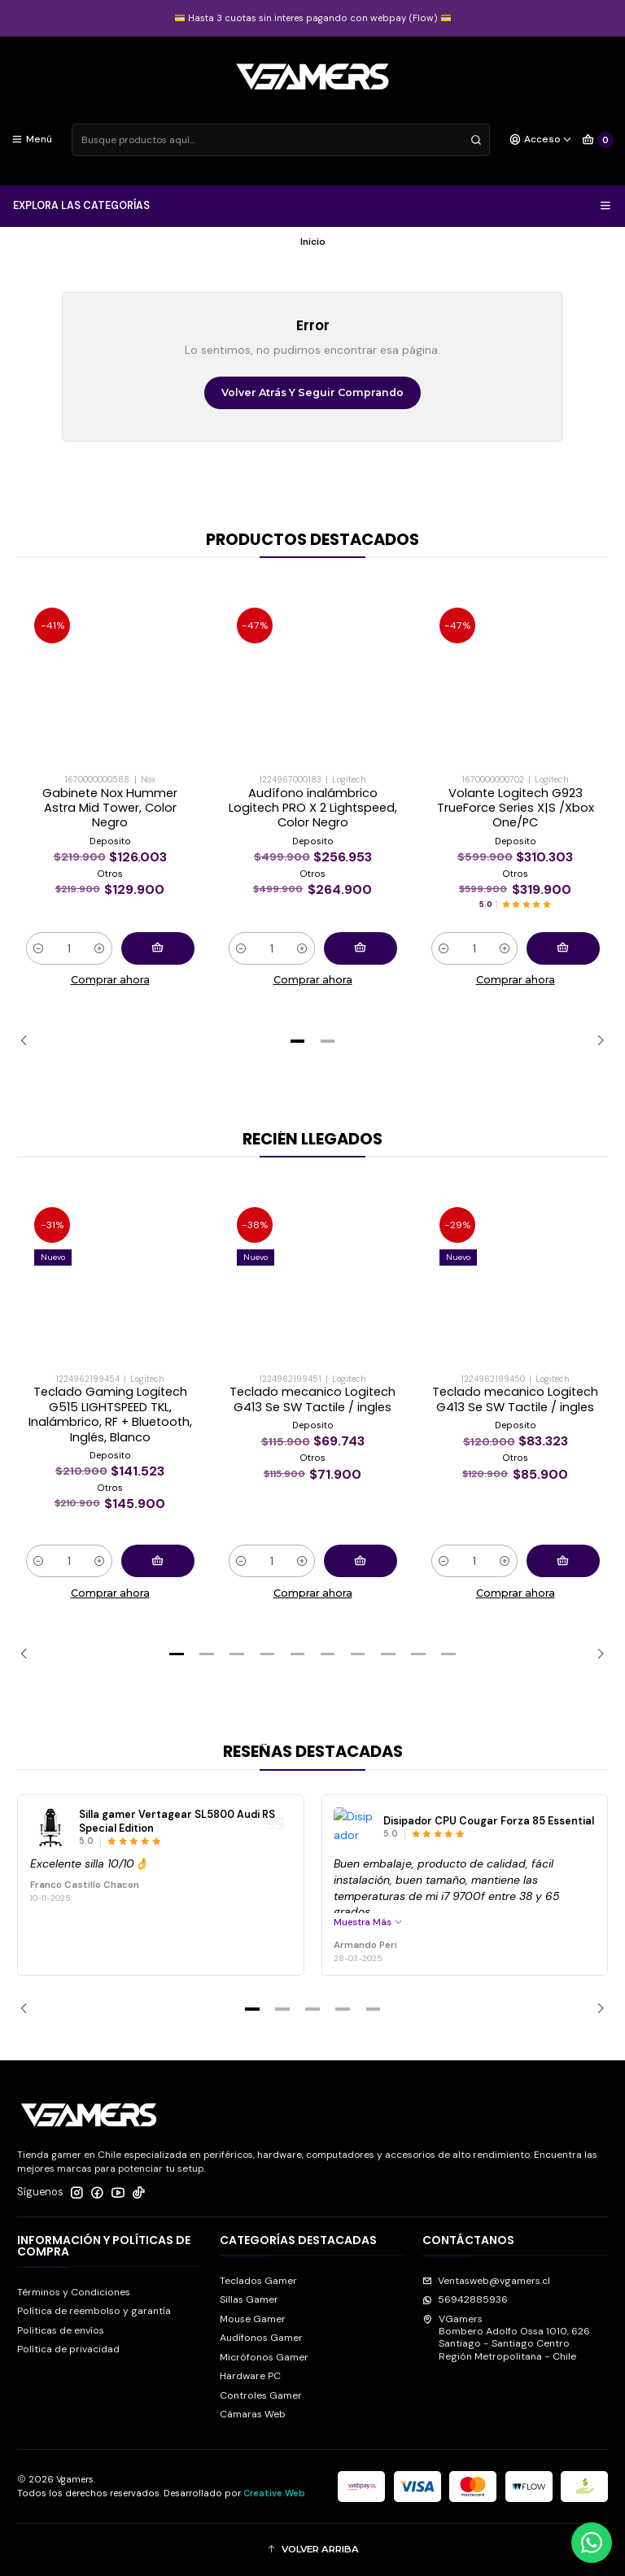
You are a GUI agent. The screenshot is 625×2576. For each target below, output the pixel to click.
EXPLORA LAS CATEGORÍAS (313, 205)
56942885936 (465, 2299)
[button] (297, 1041)
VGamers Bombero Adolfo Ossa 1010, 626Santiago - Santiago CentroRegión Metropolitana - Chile (506, 2337)
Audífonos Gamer (261, 2337)
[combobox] (280, 140)
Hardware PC (250, 2375)
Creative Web (274, 2493)
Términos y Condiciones (73, 2292)
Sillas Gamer (249, 2299)
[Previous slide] (29, 1041)
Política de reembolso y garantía (94, 2310)
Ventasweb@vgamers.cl (486, 2280)
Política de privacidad (68, 2349)
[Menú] (32, 140)
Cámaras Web (253, 2414)
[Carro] (598, 140)
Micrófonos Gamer (264, 2357)
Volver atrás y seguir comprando (312, 392)
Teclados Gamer (258, 2280)
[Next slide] (595, 1041)
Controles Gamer (261, 2395)
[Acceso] (541, 140)
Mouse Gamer (253, 2318)
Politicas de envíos (60, 2330)
